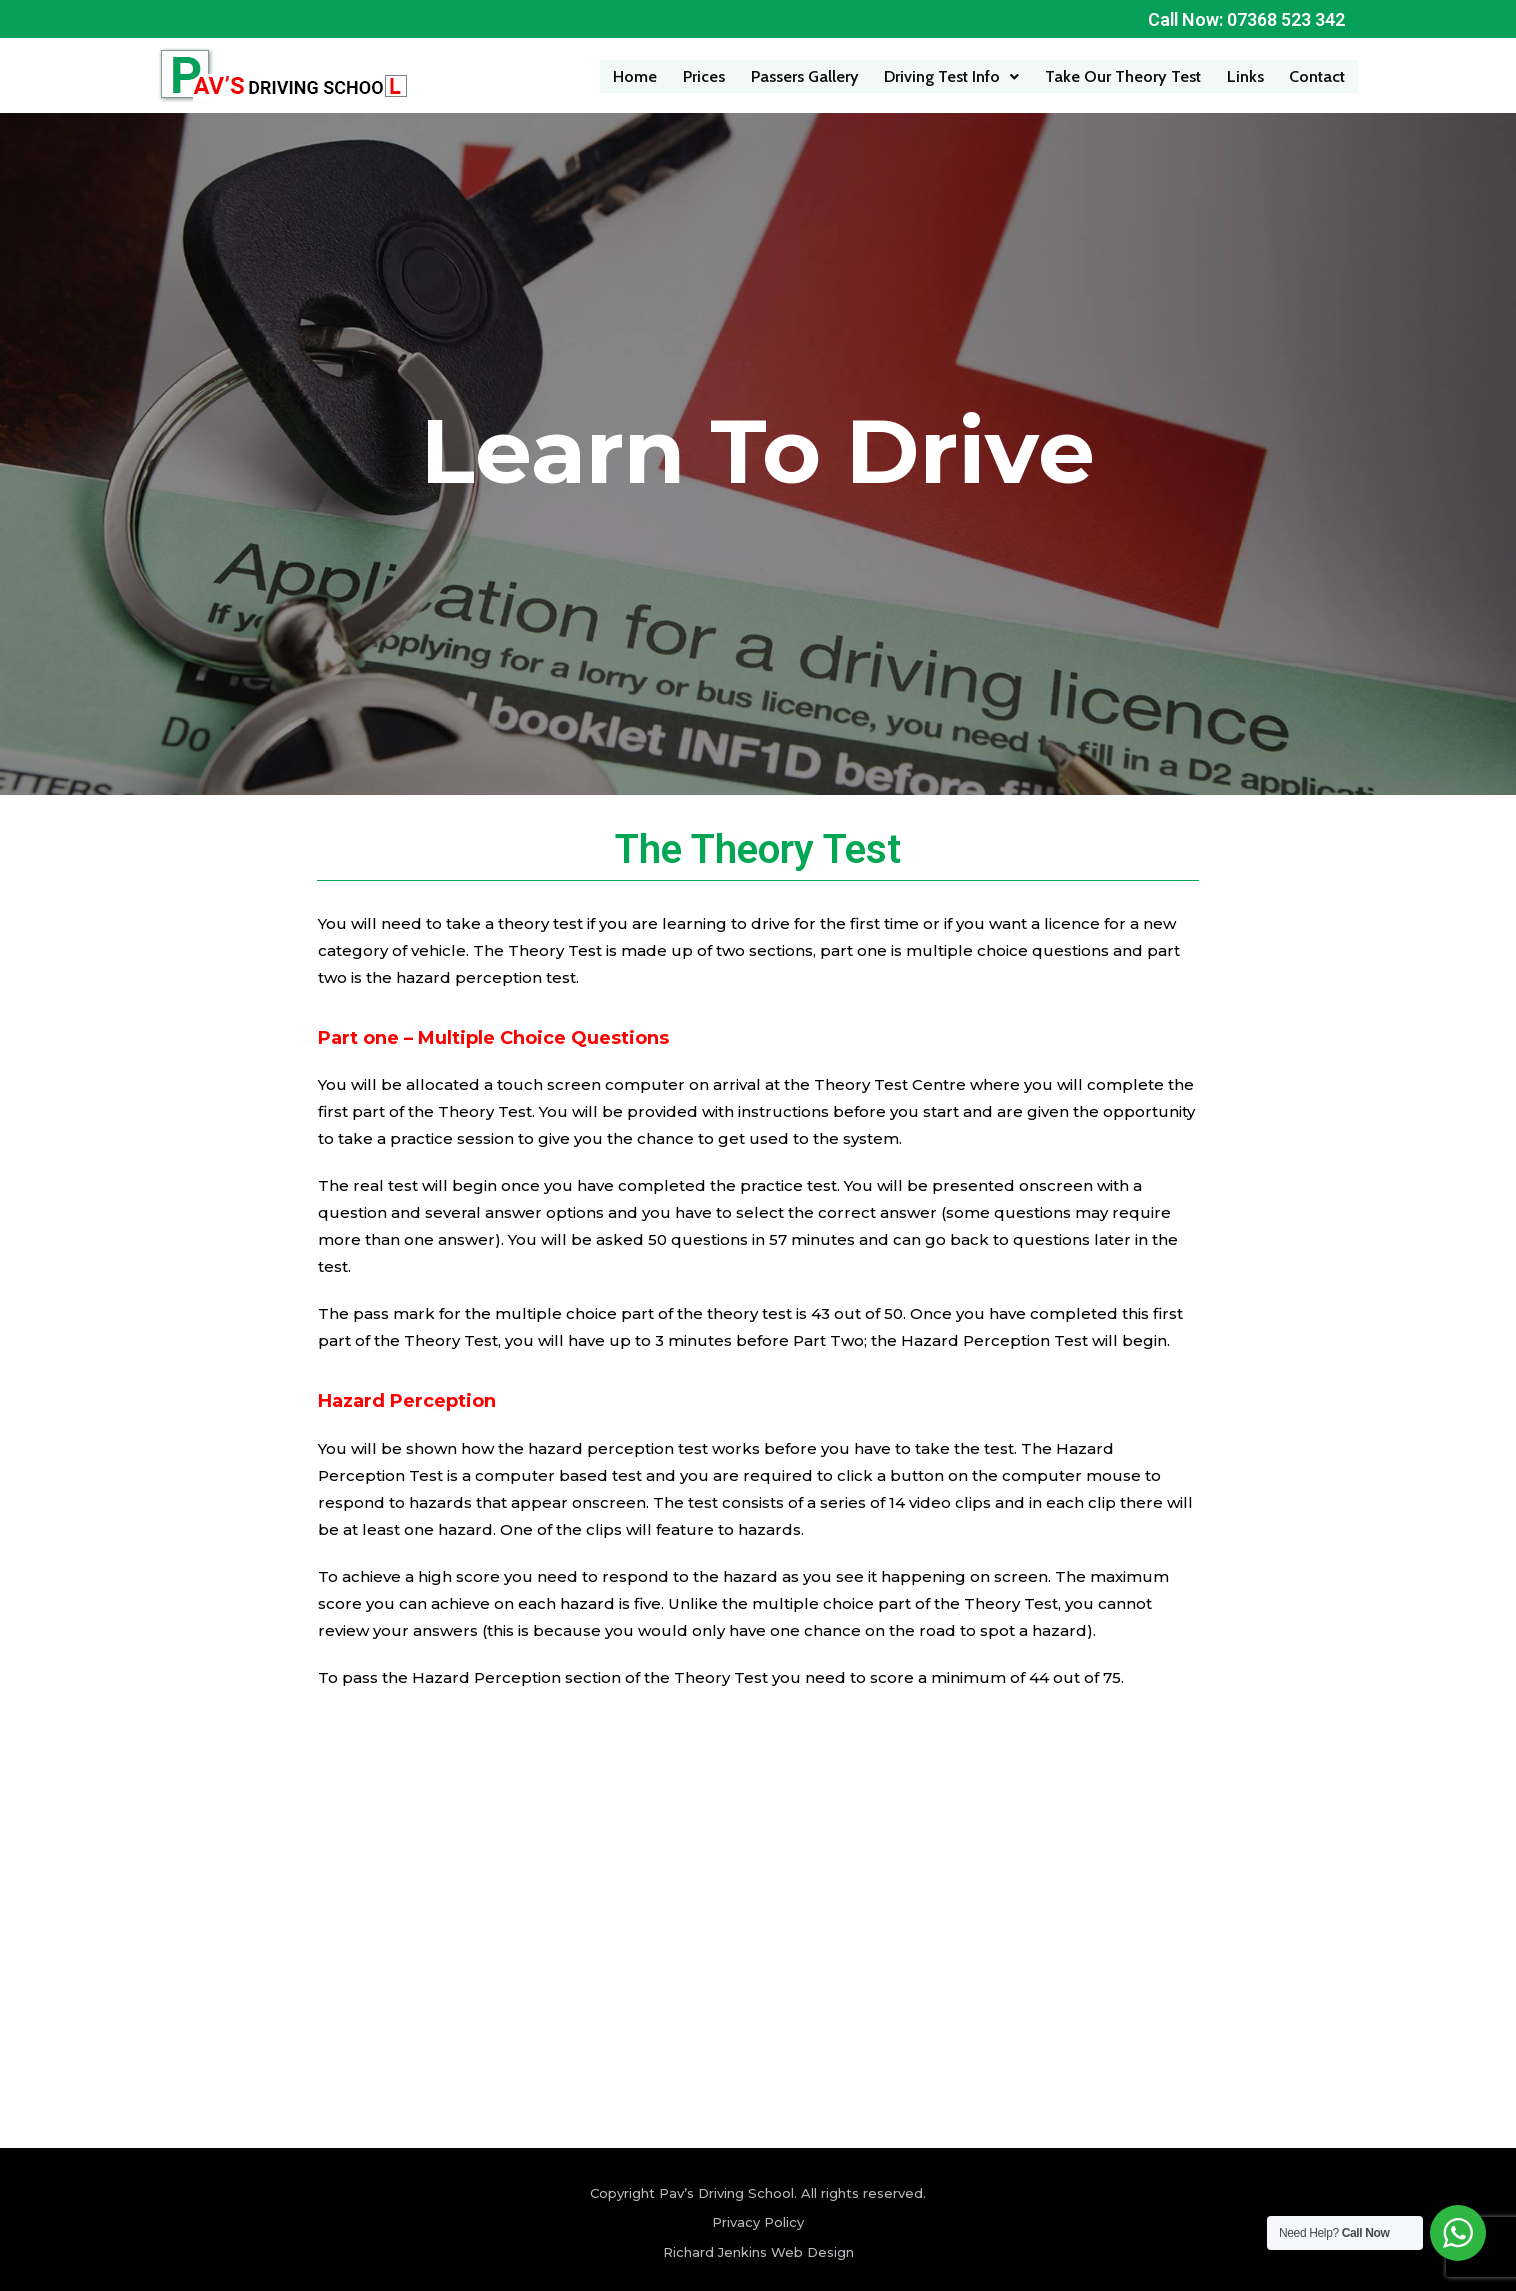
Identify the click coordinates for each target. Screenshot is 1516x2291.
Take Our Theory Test (1125, 75)
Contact (1317, 75)
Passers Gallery (808, 75)
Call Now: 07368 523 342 (1245, 19)
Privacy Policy (758, 2222)
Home (640, 75)
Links (1246, 75)
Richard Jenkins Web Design (758, 2251)
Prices (709, 75)
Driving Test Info (954, 75)
